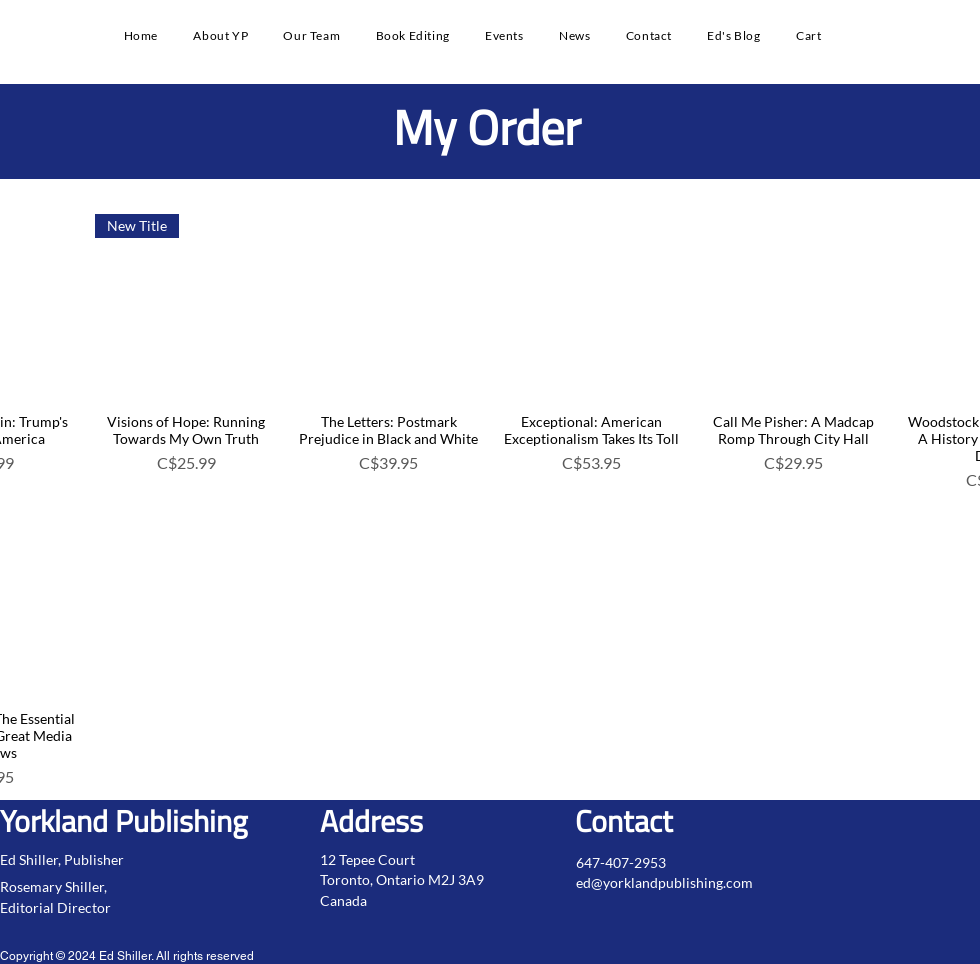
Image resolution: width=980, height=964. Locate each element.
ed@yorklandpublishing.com (664, 882)
